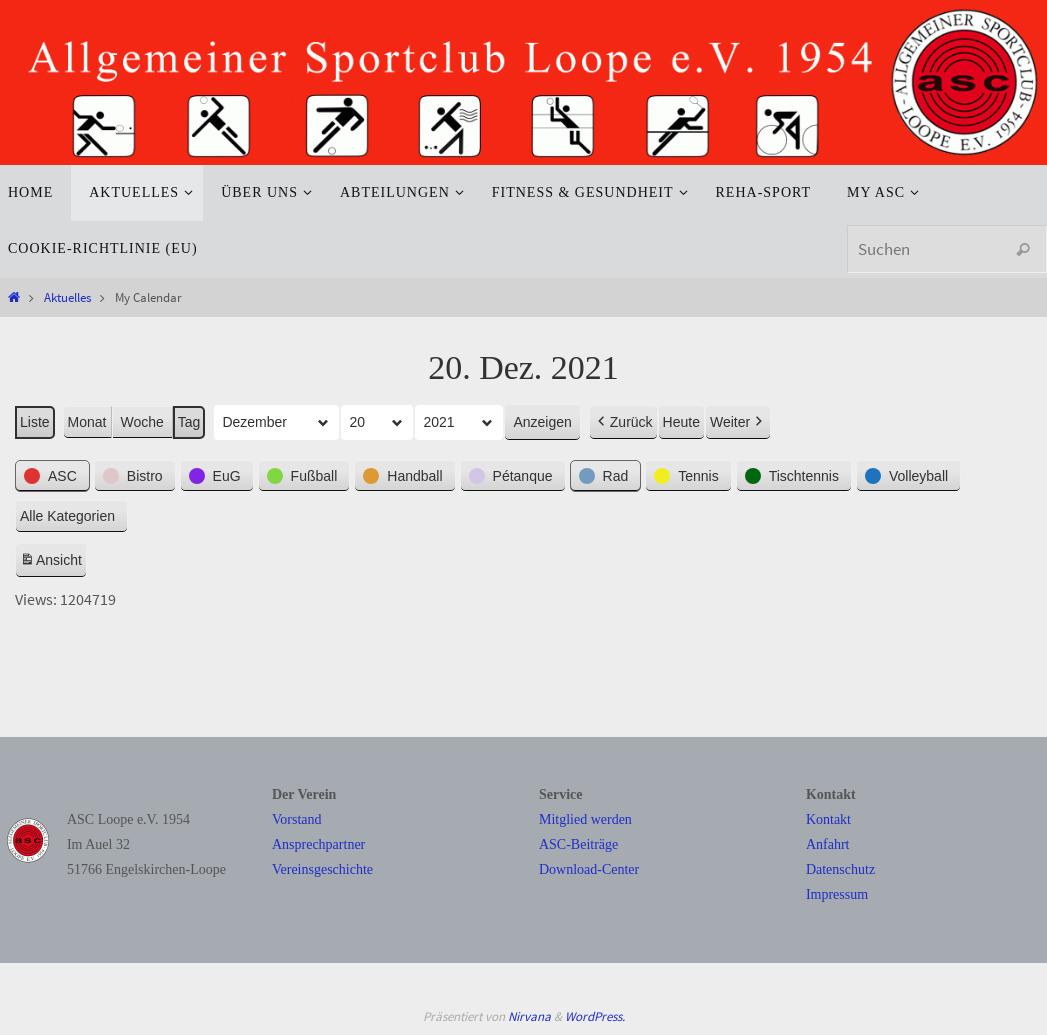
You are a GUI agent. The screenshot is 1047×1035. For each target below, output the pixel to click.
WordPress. (595, 1016)
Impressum (837, 894)
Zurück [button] (623, 422)
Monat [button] (87, 422)
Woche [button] (142, 422)
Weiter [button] (738, 422)
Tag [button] (189, 422)
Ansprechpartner (318, 844)
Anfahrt (828, 844)
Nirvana (529, 1016)
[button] (52, 475)
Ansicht (53, 563)
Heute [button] (681, 422)
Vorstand (297, 819)
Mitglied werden (585, 819)
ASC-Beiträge (578, 844)
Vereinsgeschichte (322, 869)
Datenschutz (840, 869)
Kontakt (828, 819)
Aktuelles (67, 297)
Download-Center (589, 869)
